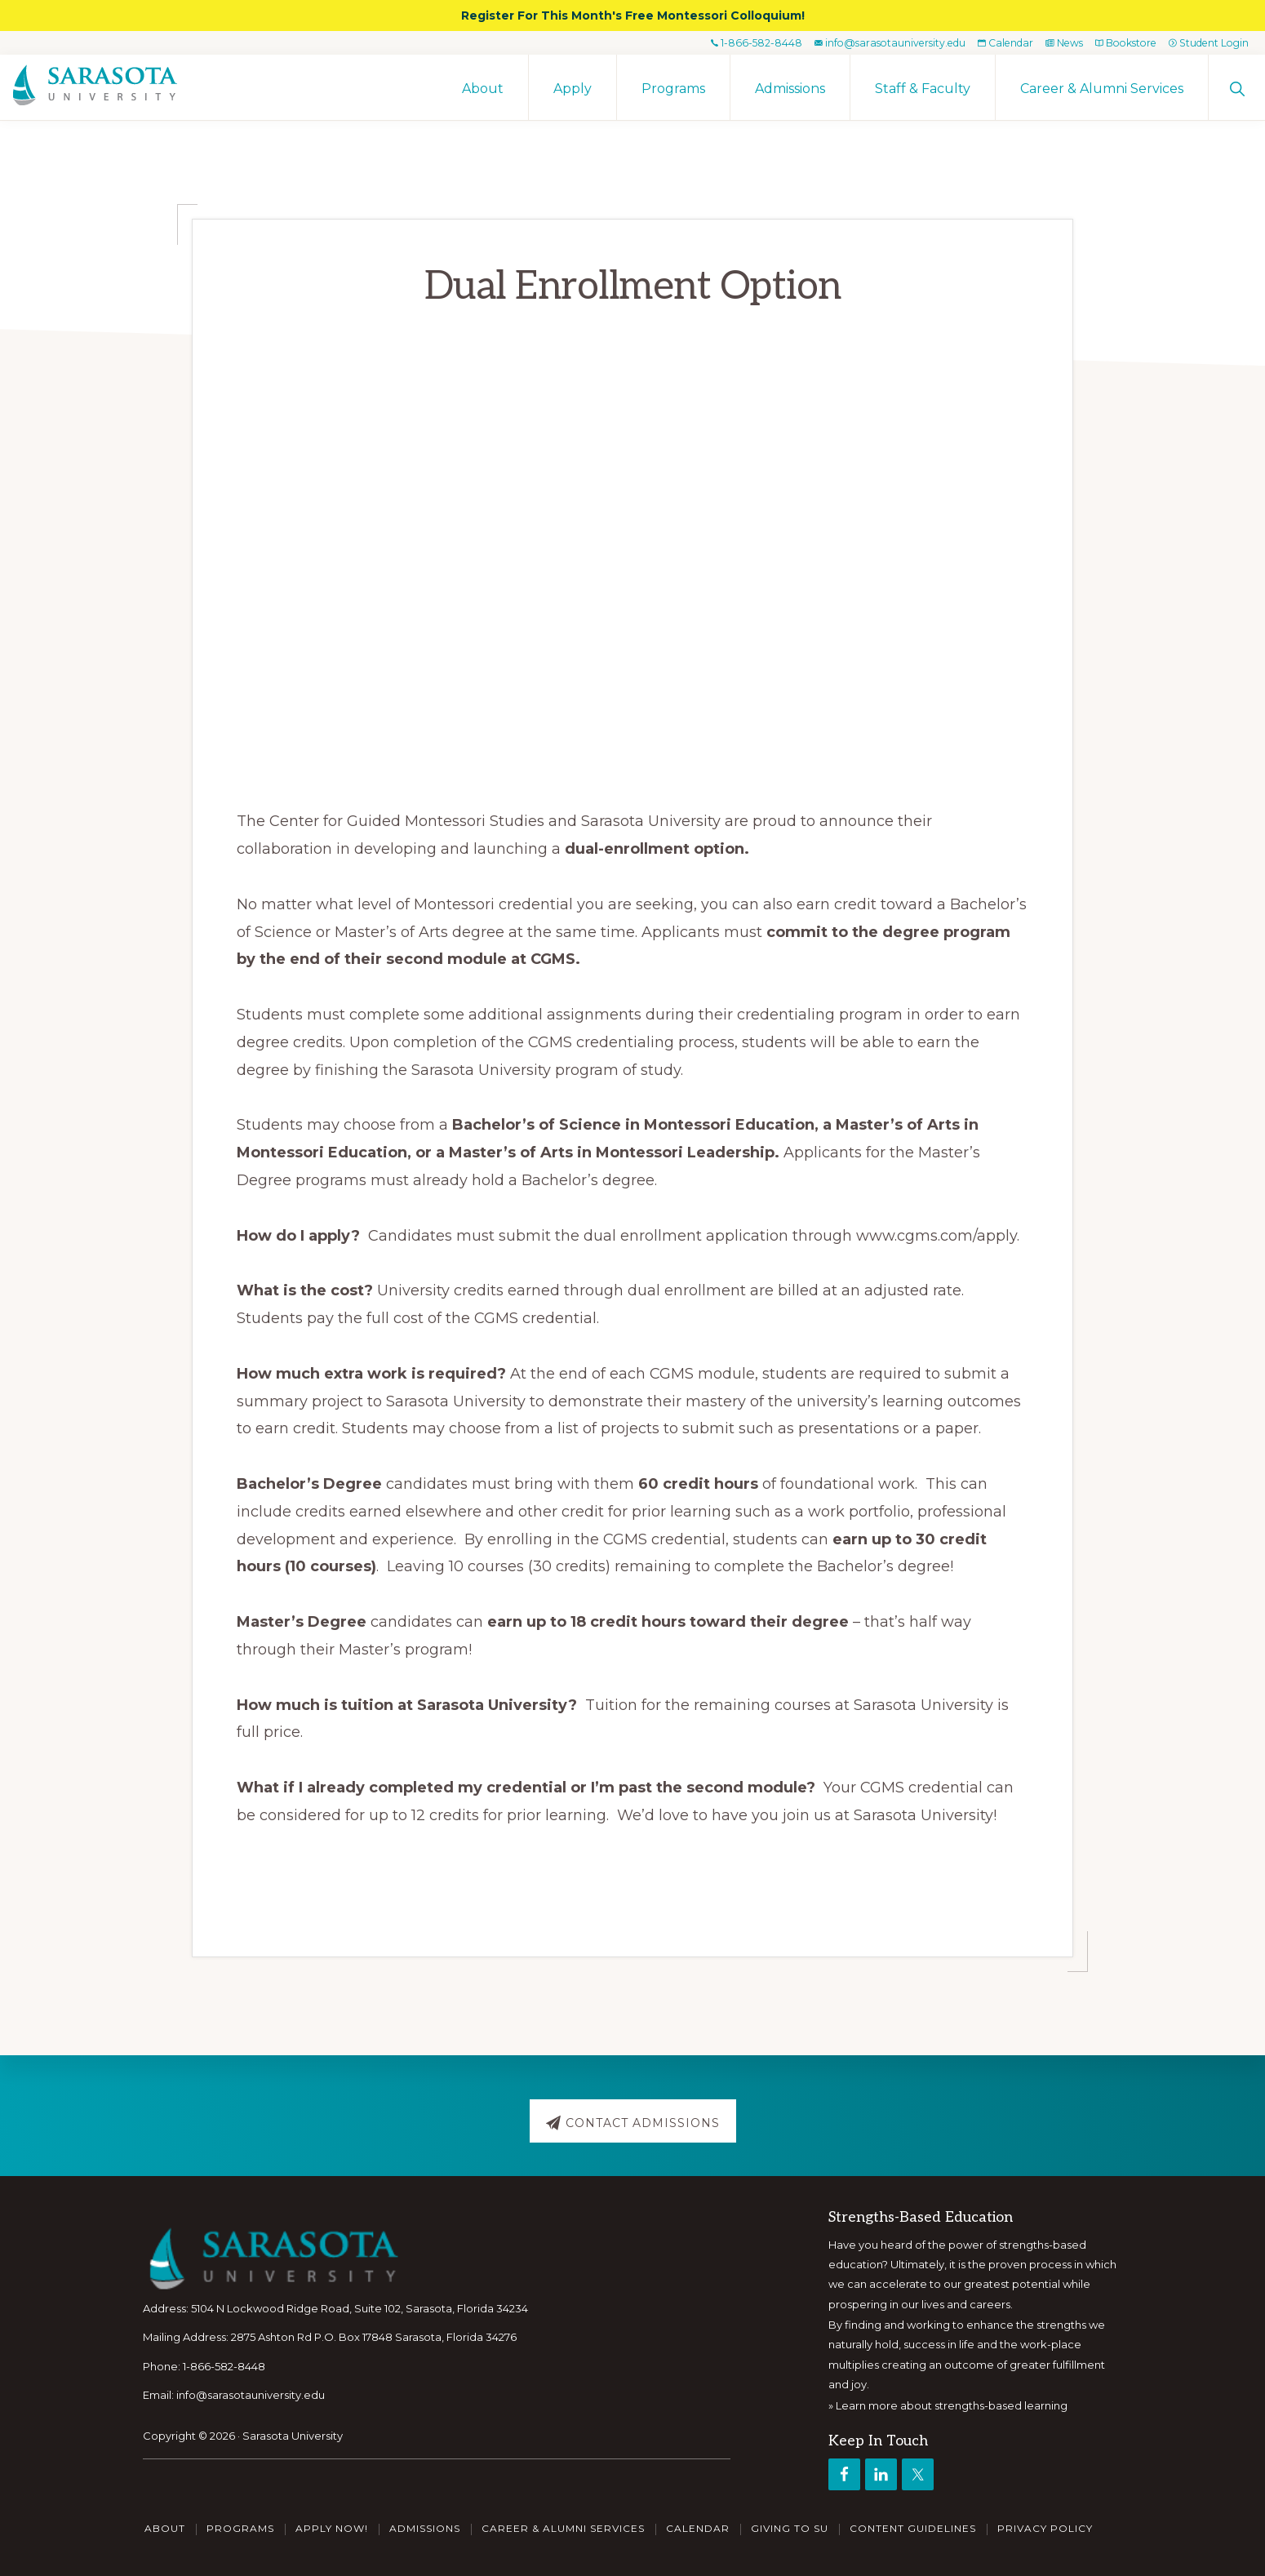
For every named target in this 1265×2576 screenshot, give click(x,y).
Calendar (986, 42)
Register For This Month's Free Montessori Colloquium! (633, 15)
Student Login (1205, 42)
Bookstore (1115, 42)
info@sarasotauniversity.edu (863, 42)
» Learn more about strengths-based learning (947, 2404)
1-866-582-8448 (724, 42)
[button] (1237, 87)
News (1048, 42)
